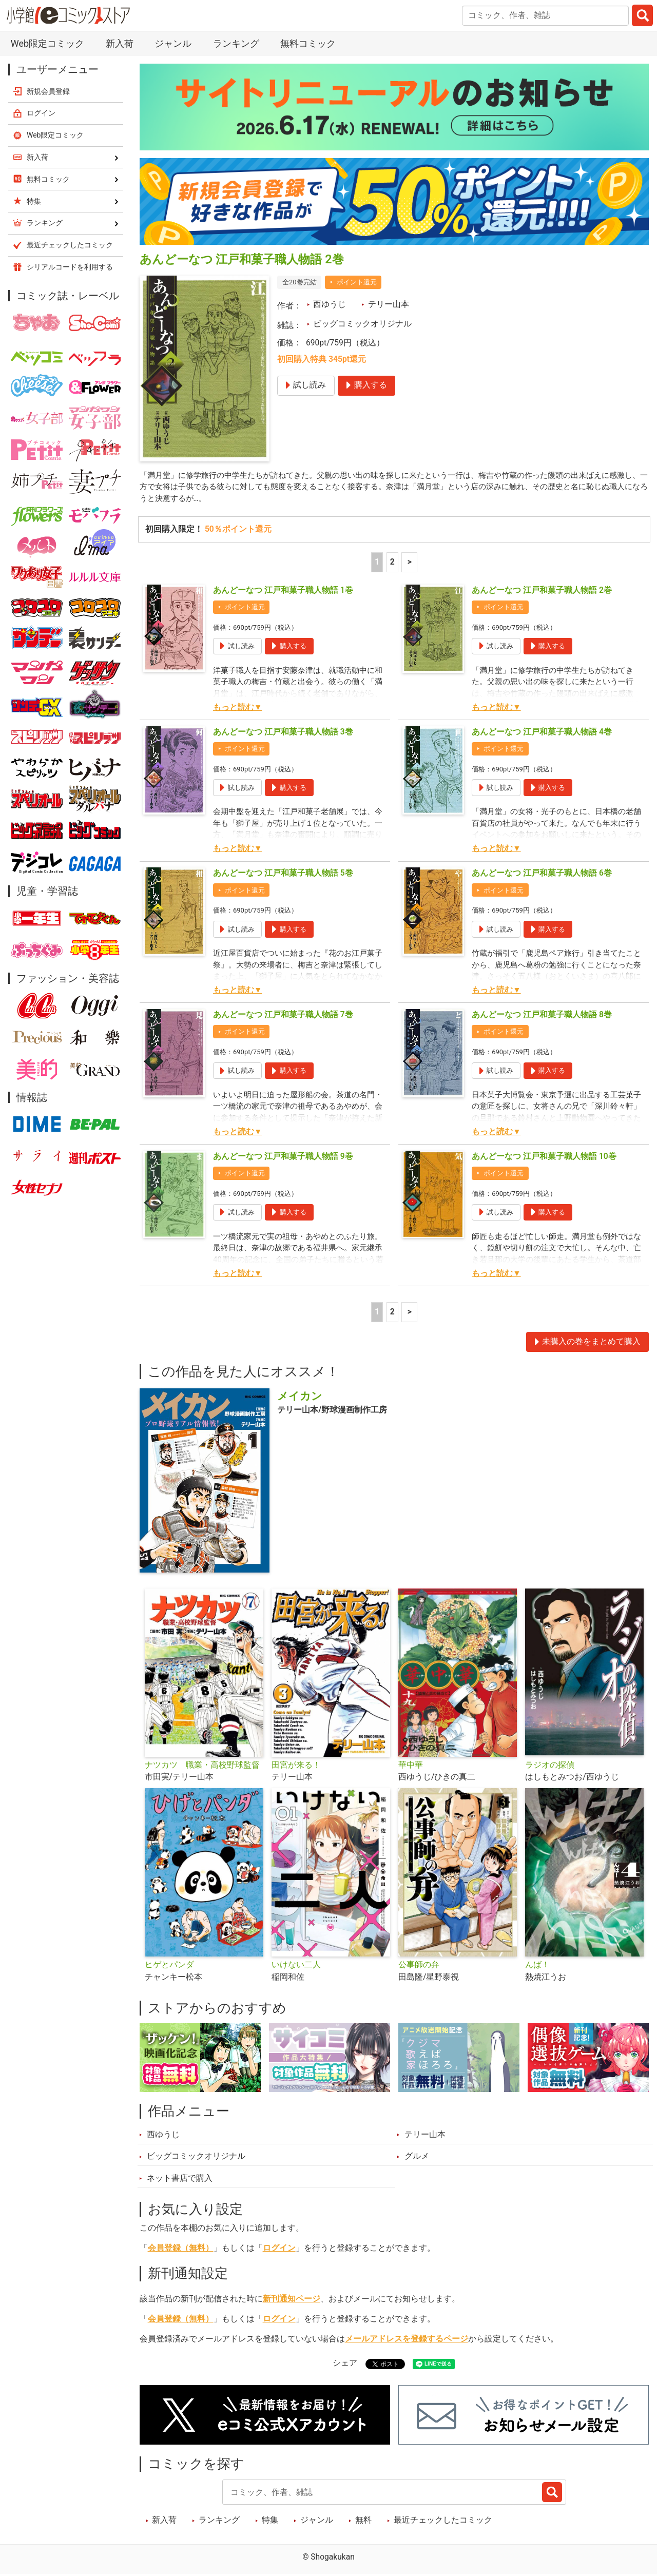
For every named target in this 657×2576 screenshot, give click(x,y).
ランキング (236, 43)
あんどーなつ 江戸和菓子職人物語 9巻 (283, 1157)
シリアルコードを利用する (70, 267)
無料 (363, 2521)
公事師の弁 (418, 1966)
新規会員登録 (48, 91)
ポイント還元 (357, 282)
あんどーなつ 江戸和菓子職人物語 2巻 (542, 591)
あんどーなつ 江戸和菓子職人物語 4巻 (542, 733)
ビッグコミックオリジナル (362, 323)
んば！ (537, 1966)
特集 (270, 2521)
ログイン (279, 2249)
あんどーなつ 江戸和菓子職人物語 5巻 (283, 874)
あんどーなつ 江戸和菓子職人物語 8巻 (542, 1016)
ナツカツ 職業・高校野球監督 (202, 1766)
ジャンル (172, 43)
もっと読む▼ (237, 708)
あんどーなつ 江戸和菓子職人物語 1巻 (283, 591)
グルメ (416, 2157)
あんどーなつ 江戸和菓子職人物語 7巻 (283, 1016)
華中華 (410, 1766)
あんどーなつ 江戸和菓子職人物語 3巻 (283, 733)
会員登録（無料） (181, 2249)
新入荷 (119, 43)
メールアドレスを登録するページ (406, 2340)
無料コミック (308, 43)
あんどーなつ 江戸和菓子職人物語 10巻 (544, 1157)
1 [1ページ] (377, 563)
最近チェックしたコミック (443, 2521)
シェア (345, 2364)
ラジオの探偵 (549, 1766)
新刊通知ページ (291, 2300)
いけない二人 (296, 1966)
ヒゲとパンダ (169, 1966)
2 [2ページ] (392, 563)
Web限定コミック (47, 43)
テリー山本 (388, 304)
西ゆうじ (329, 304)
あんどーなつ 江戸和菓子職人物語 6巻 (542, 874)
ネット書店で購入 (179, 2179)
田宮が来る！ (296, 1766)
